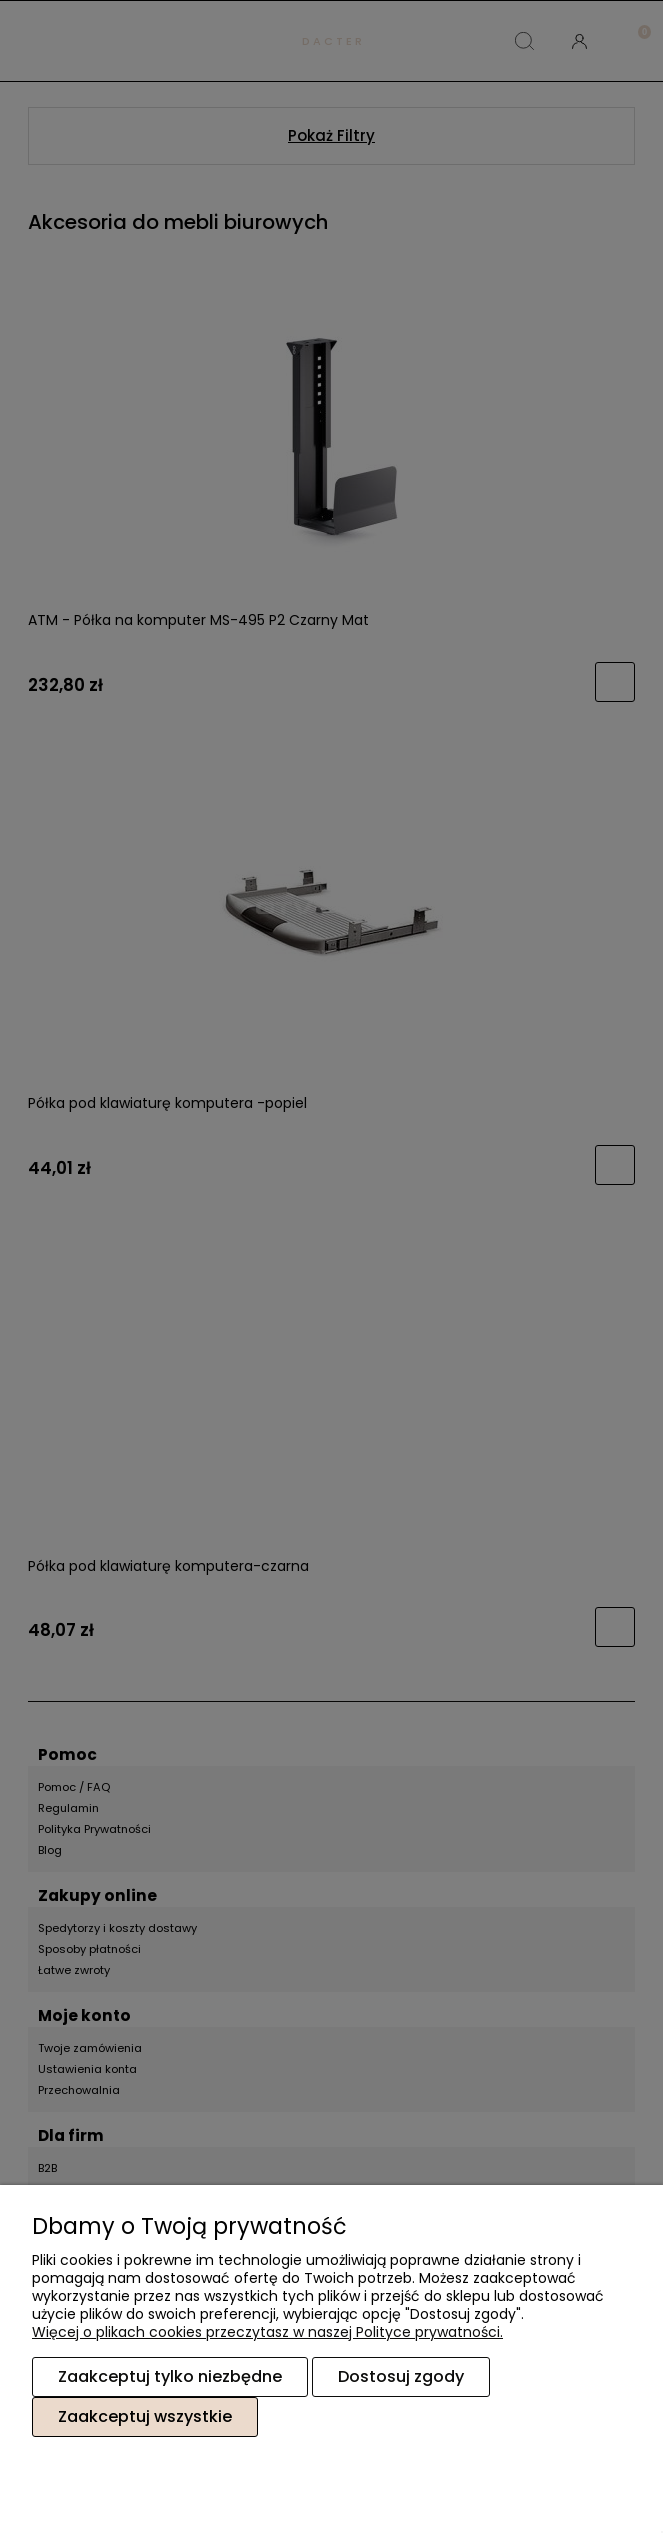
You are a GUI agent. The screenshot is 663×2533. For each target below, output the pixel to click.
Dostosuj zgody (401, 2376)
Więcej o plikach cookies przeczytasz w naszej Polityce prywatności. (267, 2332)
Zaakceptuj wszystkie (145, 2416)
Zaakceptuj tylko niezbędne (170, 2376)
